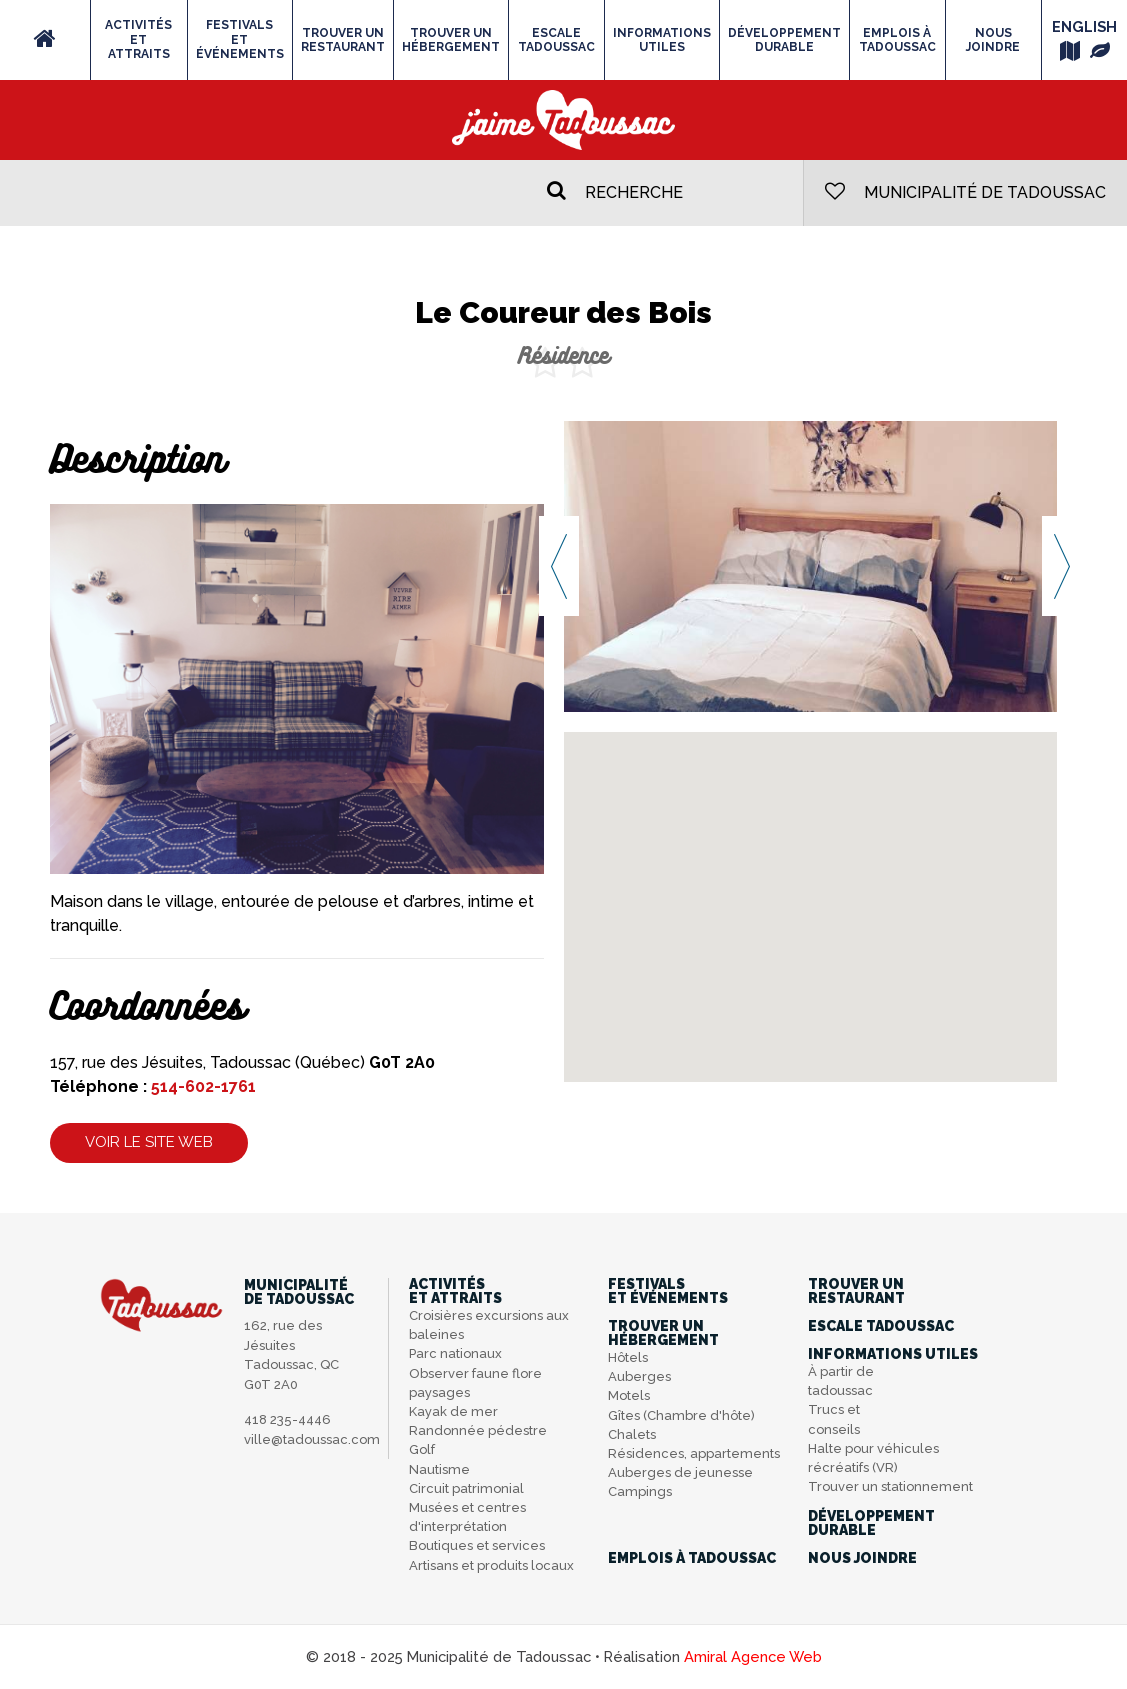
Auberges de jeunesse (680, 1472)
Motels (629, 1395)
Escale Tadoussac (556, 40)
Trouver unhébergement (451, 40)
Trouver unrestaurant (343, 40)
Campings (640, 1491)
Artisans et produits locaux (491, 1565)
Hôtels (628, 1357)
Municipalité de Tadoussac (965, 191)
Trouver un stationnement (890, 1486)
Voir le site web (149, 1142)
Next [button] (1062, 566)
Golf (422, 1449)
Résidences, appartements (694, 1453)
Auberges (639, 1376)
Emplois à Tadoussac (897, 40)
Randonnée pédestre (478, 1430)
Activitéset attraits (138, 39)
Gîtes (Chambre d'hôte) (681, 1415)
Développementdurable (784, 40)
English (1084, 26)
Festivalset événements (240, 39)
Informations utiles (662, 40)
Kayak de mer (453, 1411)
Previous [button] (559, 566)
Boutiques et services (477, 1545)
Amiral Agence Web (753, 1656)
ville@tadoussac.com (312, 1439)
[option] (811, 566)
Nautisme (439, 1469)
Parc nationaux (455, 1353)
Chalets (632, 1434)
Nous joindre (993, 40)
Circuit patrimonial (466, 1488)
